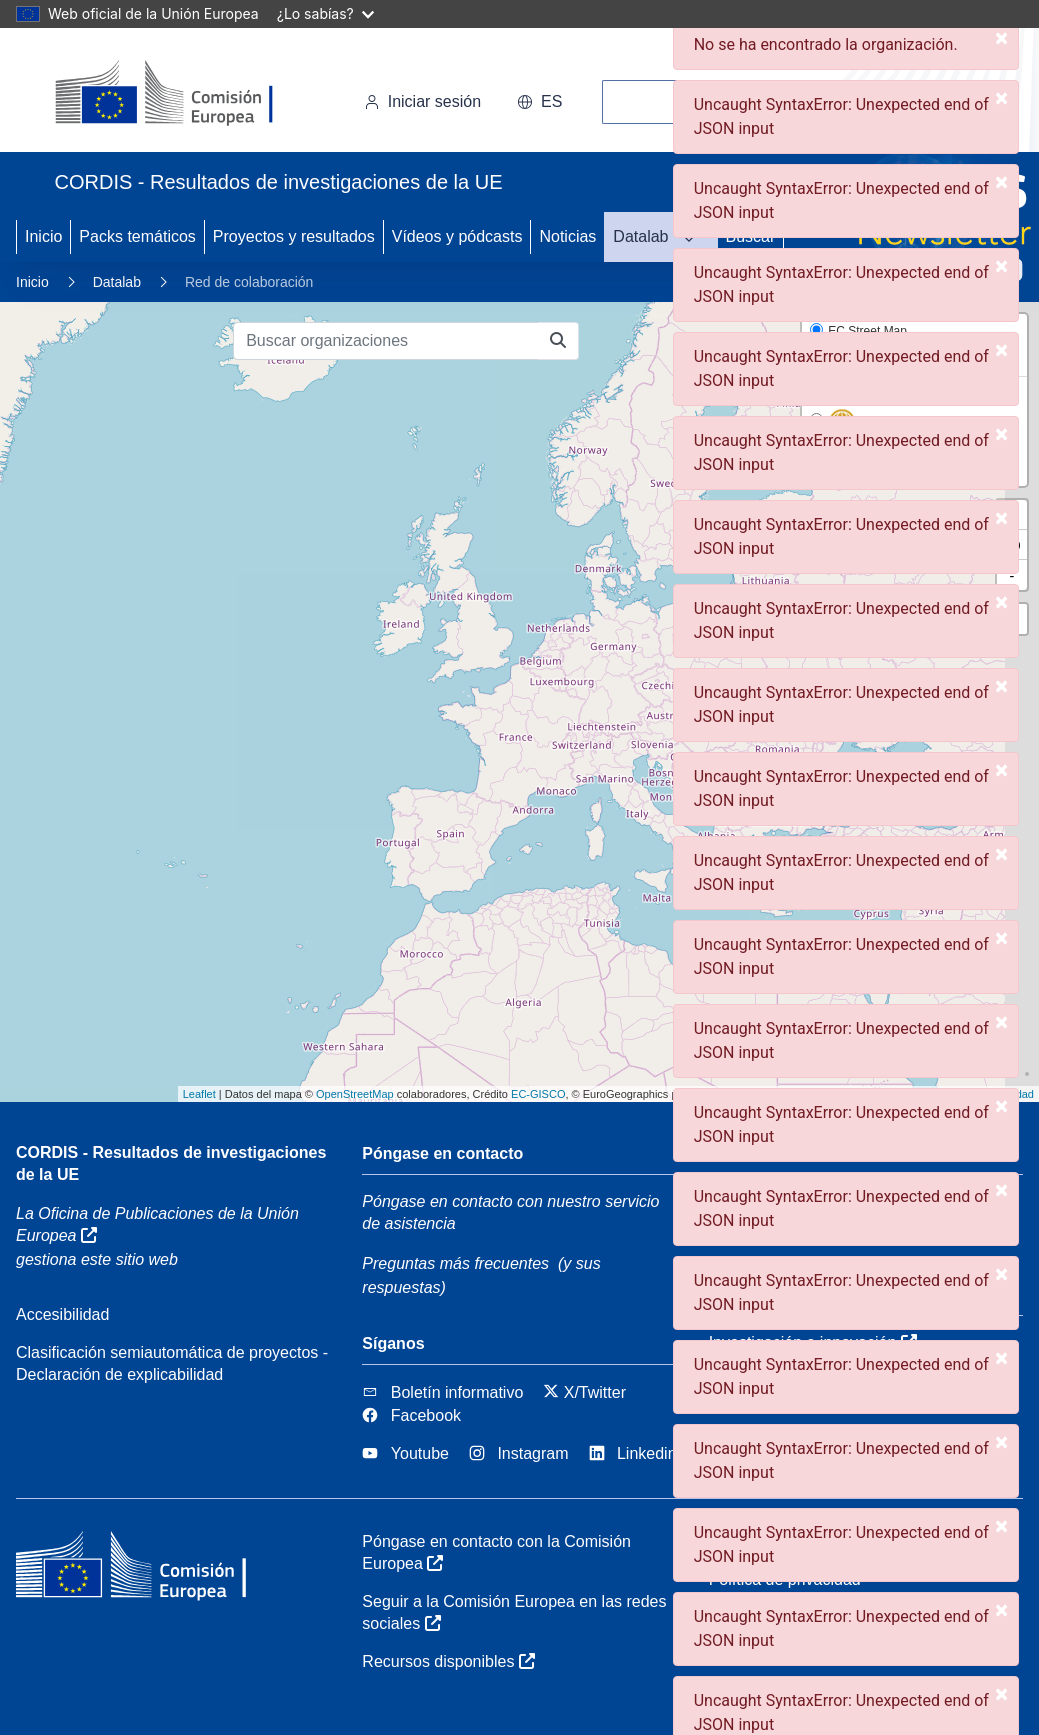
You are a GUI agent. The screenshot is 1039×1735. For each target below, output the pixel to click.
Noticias (567, 236)
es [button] (539, 101)
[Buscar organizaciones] (386, 341)
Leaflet (199, 1094)
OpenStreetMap (355, 1094)
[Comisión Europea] (192, 94)
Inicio (43, 236)
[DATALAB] (695, 237)
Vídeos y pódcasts (457, 236)
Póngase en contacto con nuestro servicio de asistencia (510, 1212)
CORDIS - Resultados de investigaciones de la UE (171, 1163)
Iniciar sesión (422, 101)
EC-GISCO (538, 1094)
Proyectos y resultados (294, 236)
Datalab (640, 236)
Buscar (751, 236)
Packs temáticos (137, 236)
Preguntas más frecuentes (455, 1263)
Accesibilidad (62, 1314)
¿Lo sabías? (325, 13)
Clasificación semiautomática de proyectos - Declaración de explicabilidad (172, 1363)
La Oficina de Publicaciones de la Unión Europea (157, 1224)
